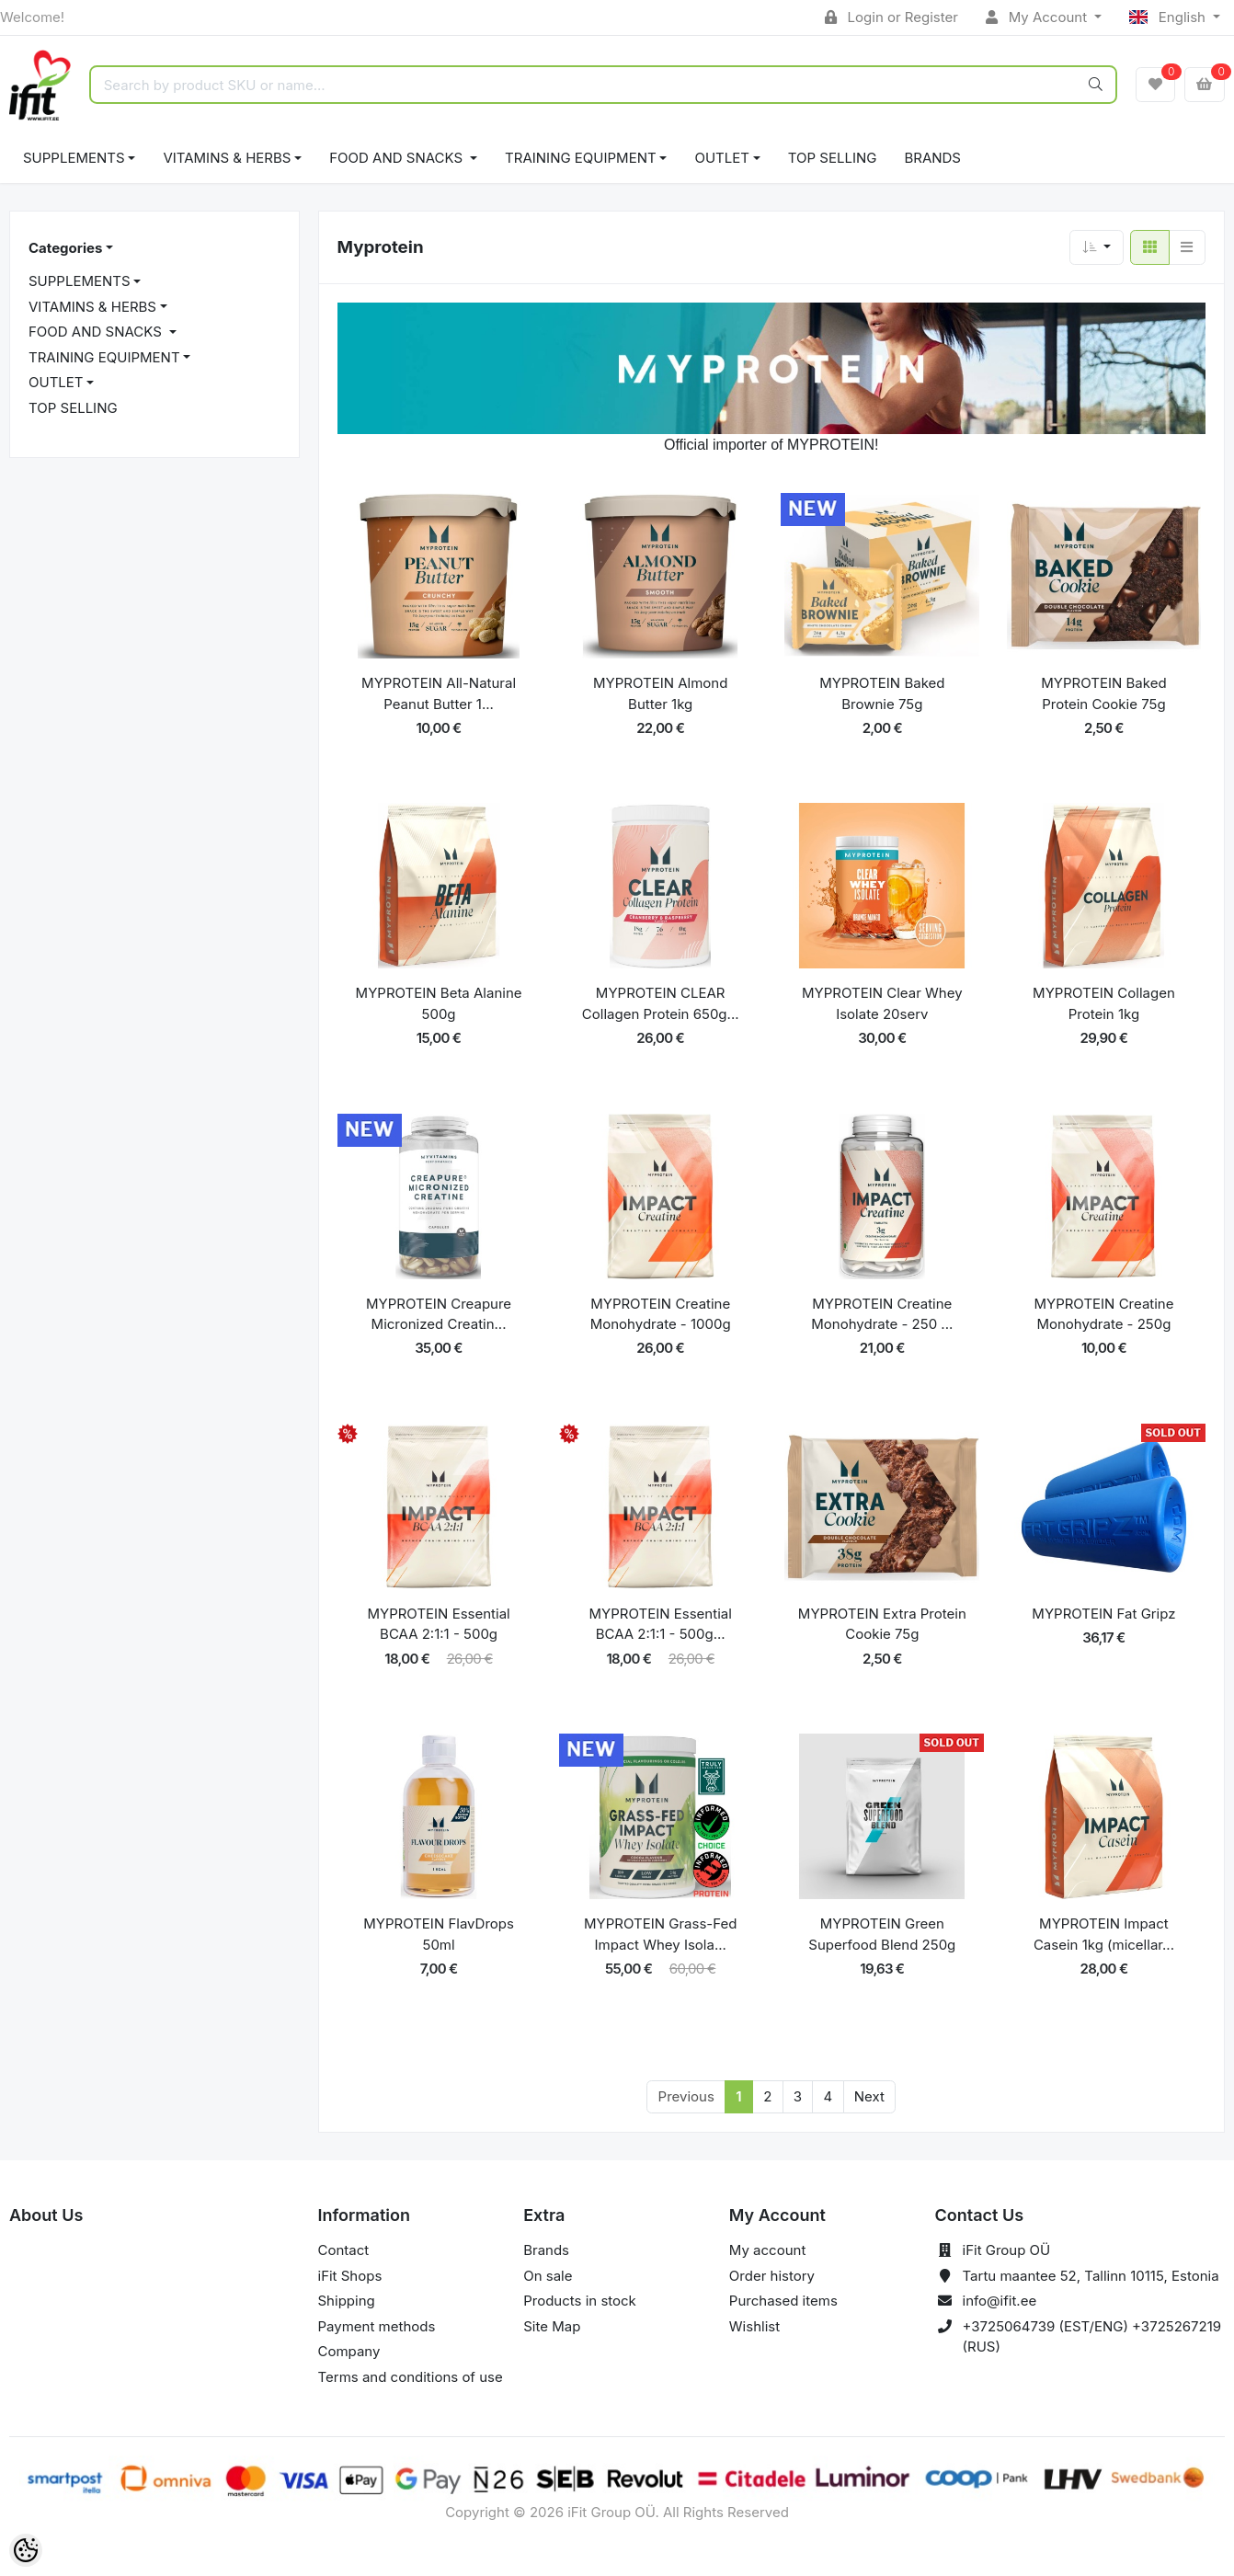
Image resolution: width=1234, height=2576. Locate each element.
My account (767, 2250)
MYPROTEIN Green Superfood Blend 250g (881, 1934)
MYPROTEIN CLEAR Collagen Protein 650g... (660, 1003)
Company (349, 2351)
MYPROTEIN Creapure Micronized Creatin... (438, 1314)
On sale (547, 2275)
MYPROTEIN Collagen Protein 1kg (1104, 1003)
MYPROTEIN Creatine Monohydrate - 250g (1103, 1314)
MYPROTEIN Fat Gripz (1103, 1613)
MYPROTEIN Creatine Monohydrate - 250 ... (882, 1314)
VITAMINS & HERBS (227, 157)
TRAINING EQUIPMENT (581, 157)
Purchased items (783, 2300)
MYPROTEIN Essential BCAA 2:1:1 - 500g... (660, 1624)
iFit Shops (350, 2275)
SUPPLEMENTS (74, 157)
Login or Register (891, 17)
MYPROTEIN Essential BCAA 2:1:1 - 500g (438, 1624)
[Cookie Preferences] (25, 2550)
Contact (344, 2250)
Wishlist (754, 2326)
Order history (772, 2275)
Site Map (551, 2326)
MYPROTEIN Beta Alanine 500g (439, 1003)
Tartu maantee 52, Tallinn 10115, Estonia (1091, 2275)
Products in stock (579, 2300)
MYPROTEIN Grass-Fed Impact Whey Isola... (660, 1934)
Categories (65, 248)
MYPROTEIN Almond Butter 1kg (660, 693)
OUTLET (721, 157)
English (1169, 17)
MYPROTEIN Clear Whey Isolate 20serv (882, 1003)
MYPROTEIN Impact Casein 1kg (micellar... (1104, 1934)
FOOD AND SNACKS (397, 157)
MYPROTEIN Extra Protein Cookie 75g (882, 1624)
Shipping (346, 2300)
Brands (932, 157)
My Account (1038, 17)
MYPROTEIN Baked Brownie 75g (881, 693)
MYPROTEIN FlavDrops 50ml (438, 1934)
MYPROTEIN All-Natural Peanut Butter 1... (438, 693)
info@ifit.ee (1000, 2300)
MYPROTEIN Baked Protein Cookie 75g (1103, 693)
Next (869, 2096)
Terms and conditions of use (410, 2377)
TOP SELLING (832, 157)
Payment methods (377, 2326)
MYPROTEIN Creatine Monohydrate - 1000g (660, 1314)
